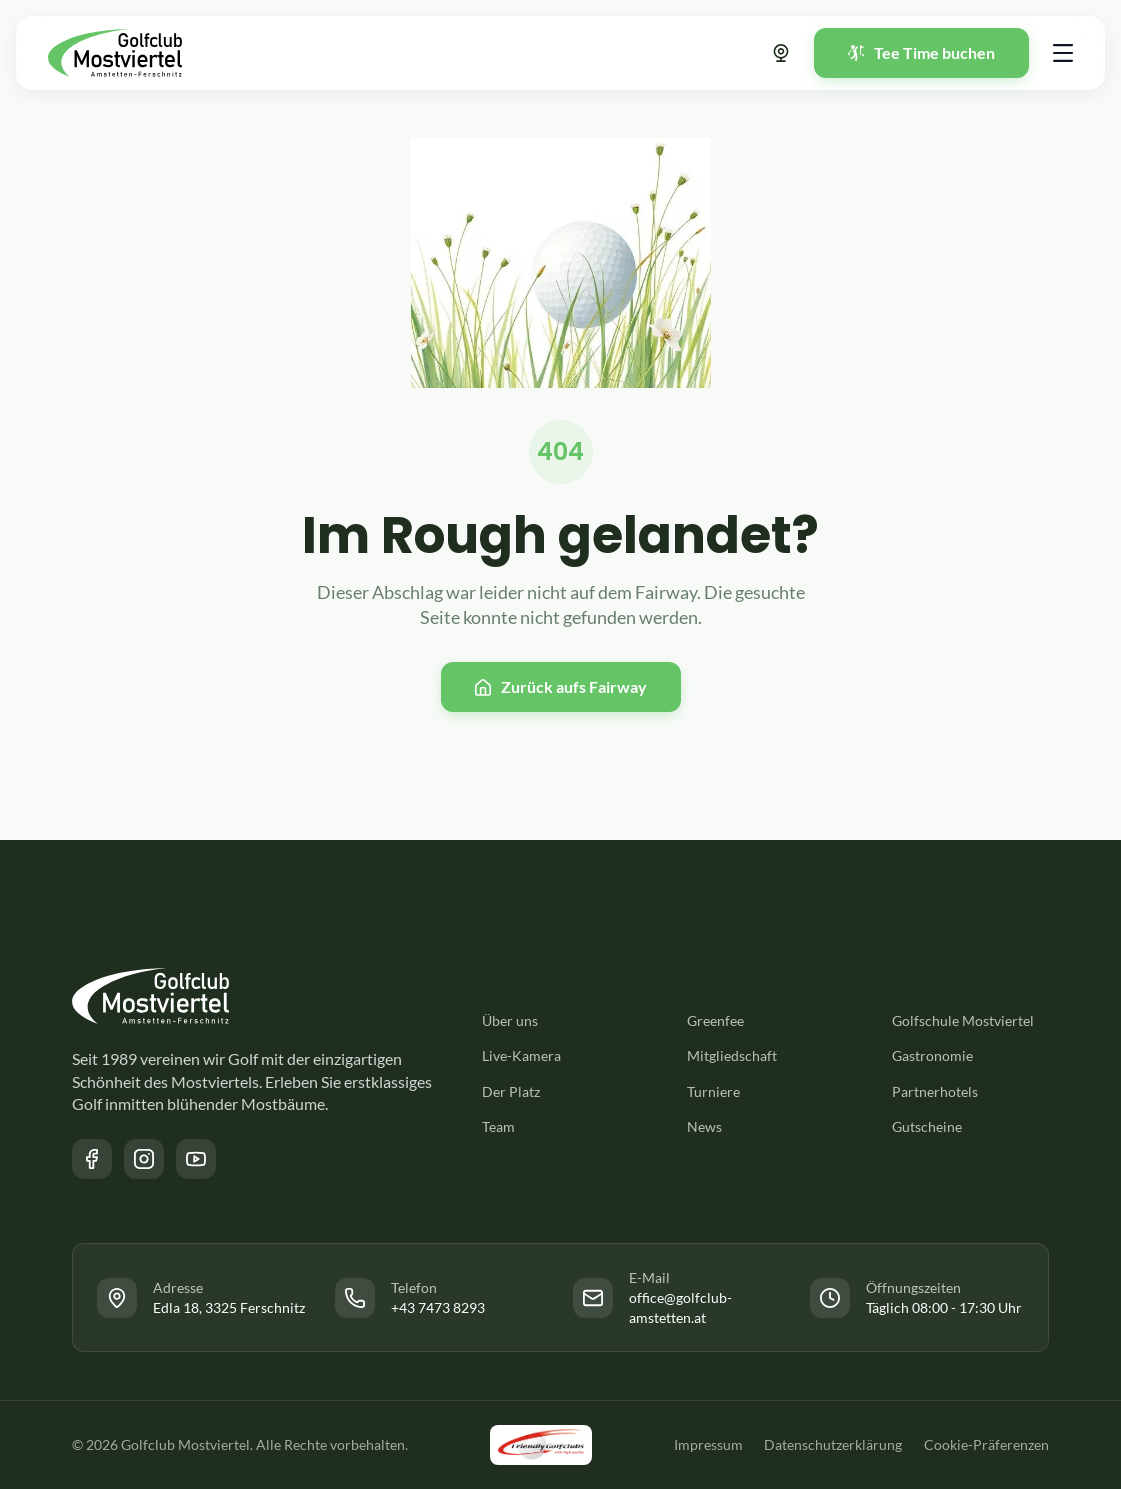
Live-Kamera (521, 1055)
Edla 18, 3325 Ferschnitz (229, 1307)
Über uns (510, 1020)
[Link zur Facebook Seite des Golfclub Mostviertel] (92, 1159)
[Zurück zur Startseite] (115, 53)
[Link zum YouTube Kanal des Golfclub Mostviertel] (196, 1159)
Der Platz (511, 1091)
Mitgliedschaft (732, 1055)
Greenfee (715, 1020)
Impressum (703, 1444)
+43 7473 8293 (438, 1307)
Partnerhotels (935, 1091)
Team (498, 1126)
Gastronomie (932, 1055)
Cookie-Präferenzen (986, 1444)
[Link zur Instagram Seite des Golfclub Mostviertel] (144, 1159)
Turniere (713, 1091)
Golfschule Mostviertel (963, 1020)
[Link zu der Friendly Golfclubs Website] (539, 1445)
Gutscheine (927, 1126)
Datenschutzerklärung (831, 1444)
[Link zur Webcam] (781, 53)
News (704, 1126)
